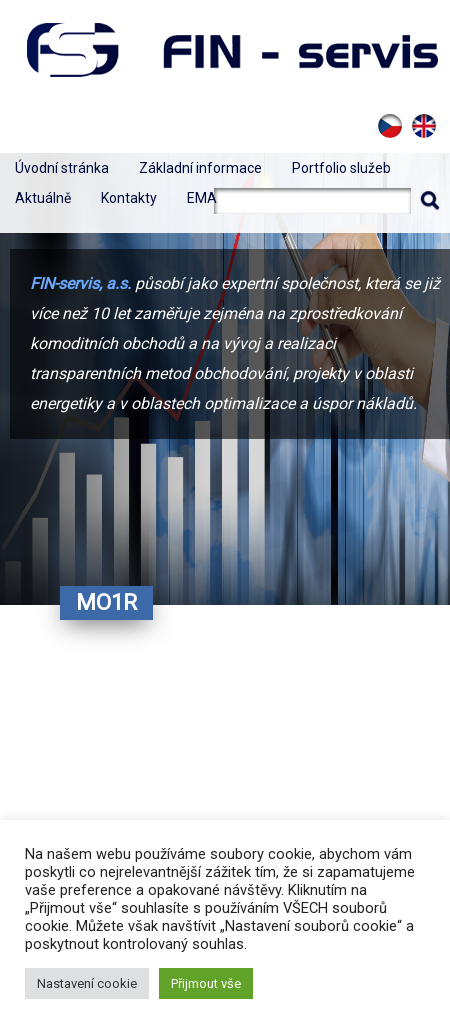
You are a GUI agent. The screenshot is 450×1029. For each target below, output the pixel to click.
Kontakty (129, 198)
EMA (202, 198)
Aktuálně (43, 198)
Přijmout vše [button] (206, 983)
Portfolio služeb (341, 168)
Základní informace (200, 168)
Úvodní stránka (62, 168)
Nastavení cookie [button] (87, 983)
